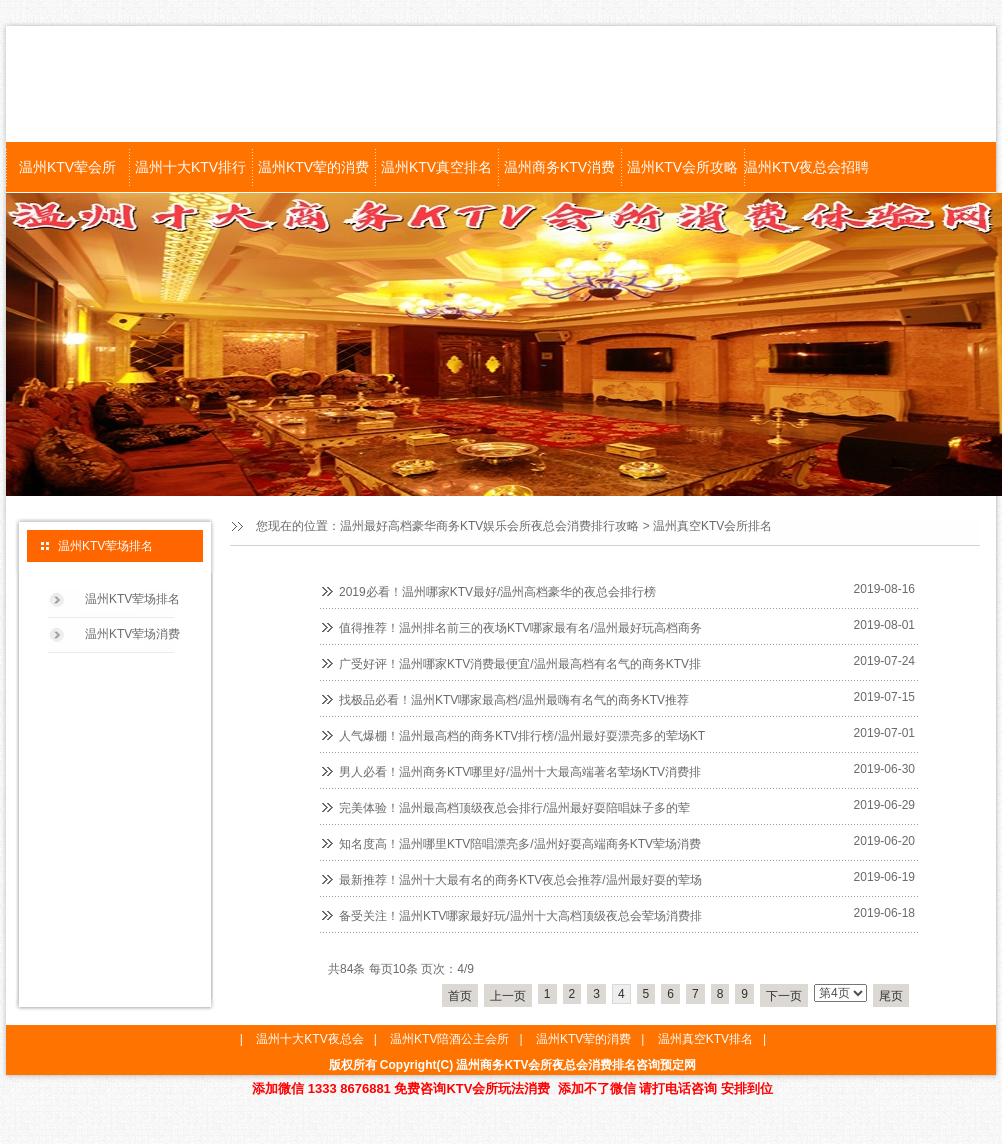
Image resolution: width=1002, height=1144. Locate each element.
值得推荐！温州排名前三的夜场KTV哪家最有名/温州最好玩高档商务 (520, 628)
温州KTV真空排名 (436, 167)
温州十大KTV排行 (190, 167)
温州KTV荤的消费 (313, 167)
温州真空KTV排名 (705, 1039)
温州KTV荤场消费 (132, 634)
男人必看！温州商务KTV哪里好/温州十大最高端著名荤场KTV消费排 (520, 772)
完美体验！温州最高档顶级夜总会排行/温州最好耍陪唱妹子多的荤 (514, 808)
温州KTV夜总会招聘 (805, 167)
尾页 (891, 996)
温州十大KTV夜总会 (309, 1039)
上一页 (508, 996)
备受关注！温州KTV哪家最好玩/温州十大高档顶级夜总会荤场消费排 (520, 916)
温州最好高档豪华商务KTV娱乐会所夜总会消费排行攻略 (489, 526)
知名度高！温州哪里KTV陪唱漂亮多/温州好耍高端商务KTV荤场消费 (520, 844)
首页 (460, 996)
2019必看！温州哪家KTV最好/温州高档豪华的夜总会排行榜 (497, 592)
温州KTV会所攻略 (682, 167)
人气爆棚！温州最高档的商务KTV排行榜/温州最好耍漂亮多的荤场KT (522, 736)
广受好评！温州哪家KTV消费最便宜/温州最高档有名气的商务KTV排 (520, 664)
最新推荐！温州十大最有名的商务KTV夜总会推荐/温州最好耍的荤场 (520, 880)
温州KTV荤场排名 (132, 599)
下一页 (784, 996)
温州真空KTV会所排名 (712, 526)
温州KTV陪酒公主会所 (449, 1039)
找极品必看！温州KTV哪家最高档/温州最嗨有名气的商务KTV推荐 (514, 700)
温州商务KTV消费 (559, 167)
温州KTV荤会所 (67, 167)
